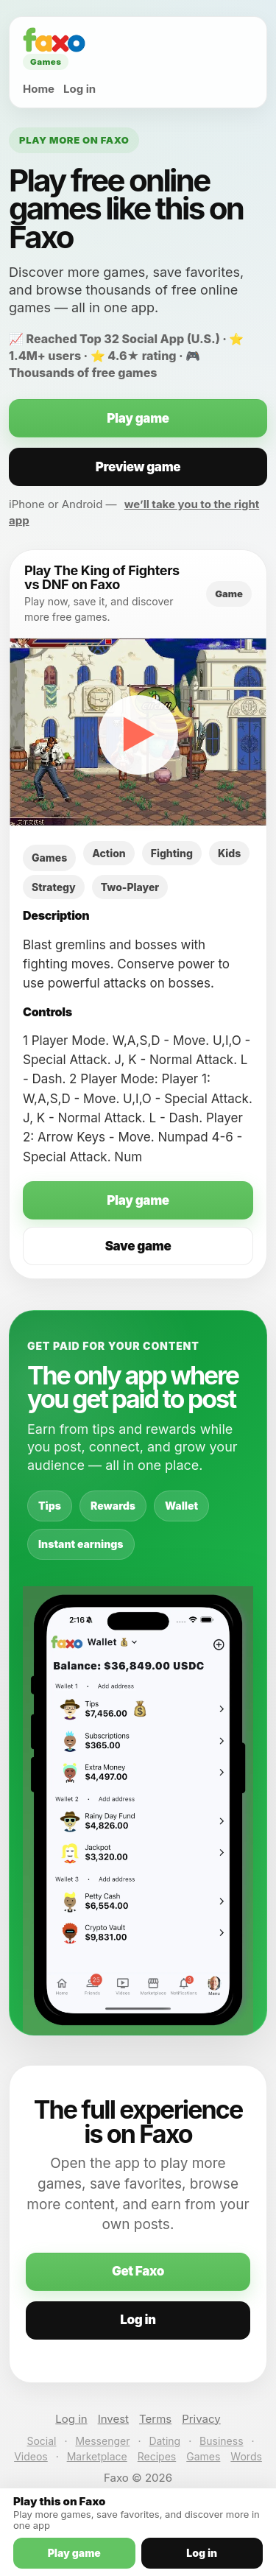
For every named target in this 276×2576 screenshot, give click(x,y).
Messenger (102, 2441)
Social (41, 2441)
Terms (155, 2419)
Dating (164, 2441)
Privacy (201, 2419)
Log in (79, 89)
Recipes (157, 2456)
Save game (138, 1246)
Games (203, 2456)
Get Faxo (138, 2271)
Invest (113, 2419)
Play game (138, 418)
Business (221, 2441)
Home (38, 89)
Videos (31, 2456)
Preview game (138, 467)
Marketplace (97, 2456)
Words (245, 2456)
